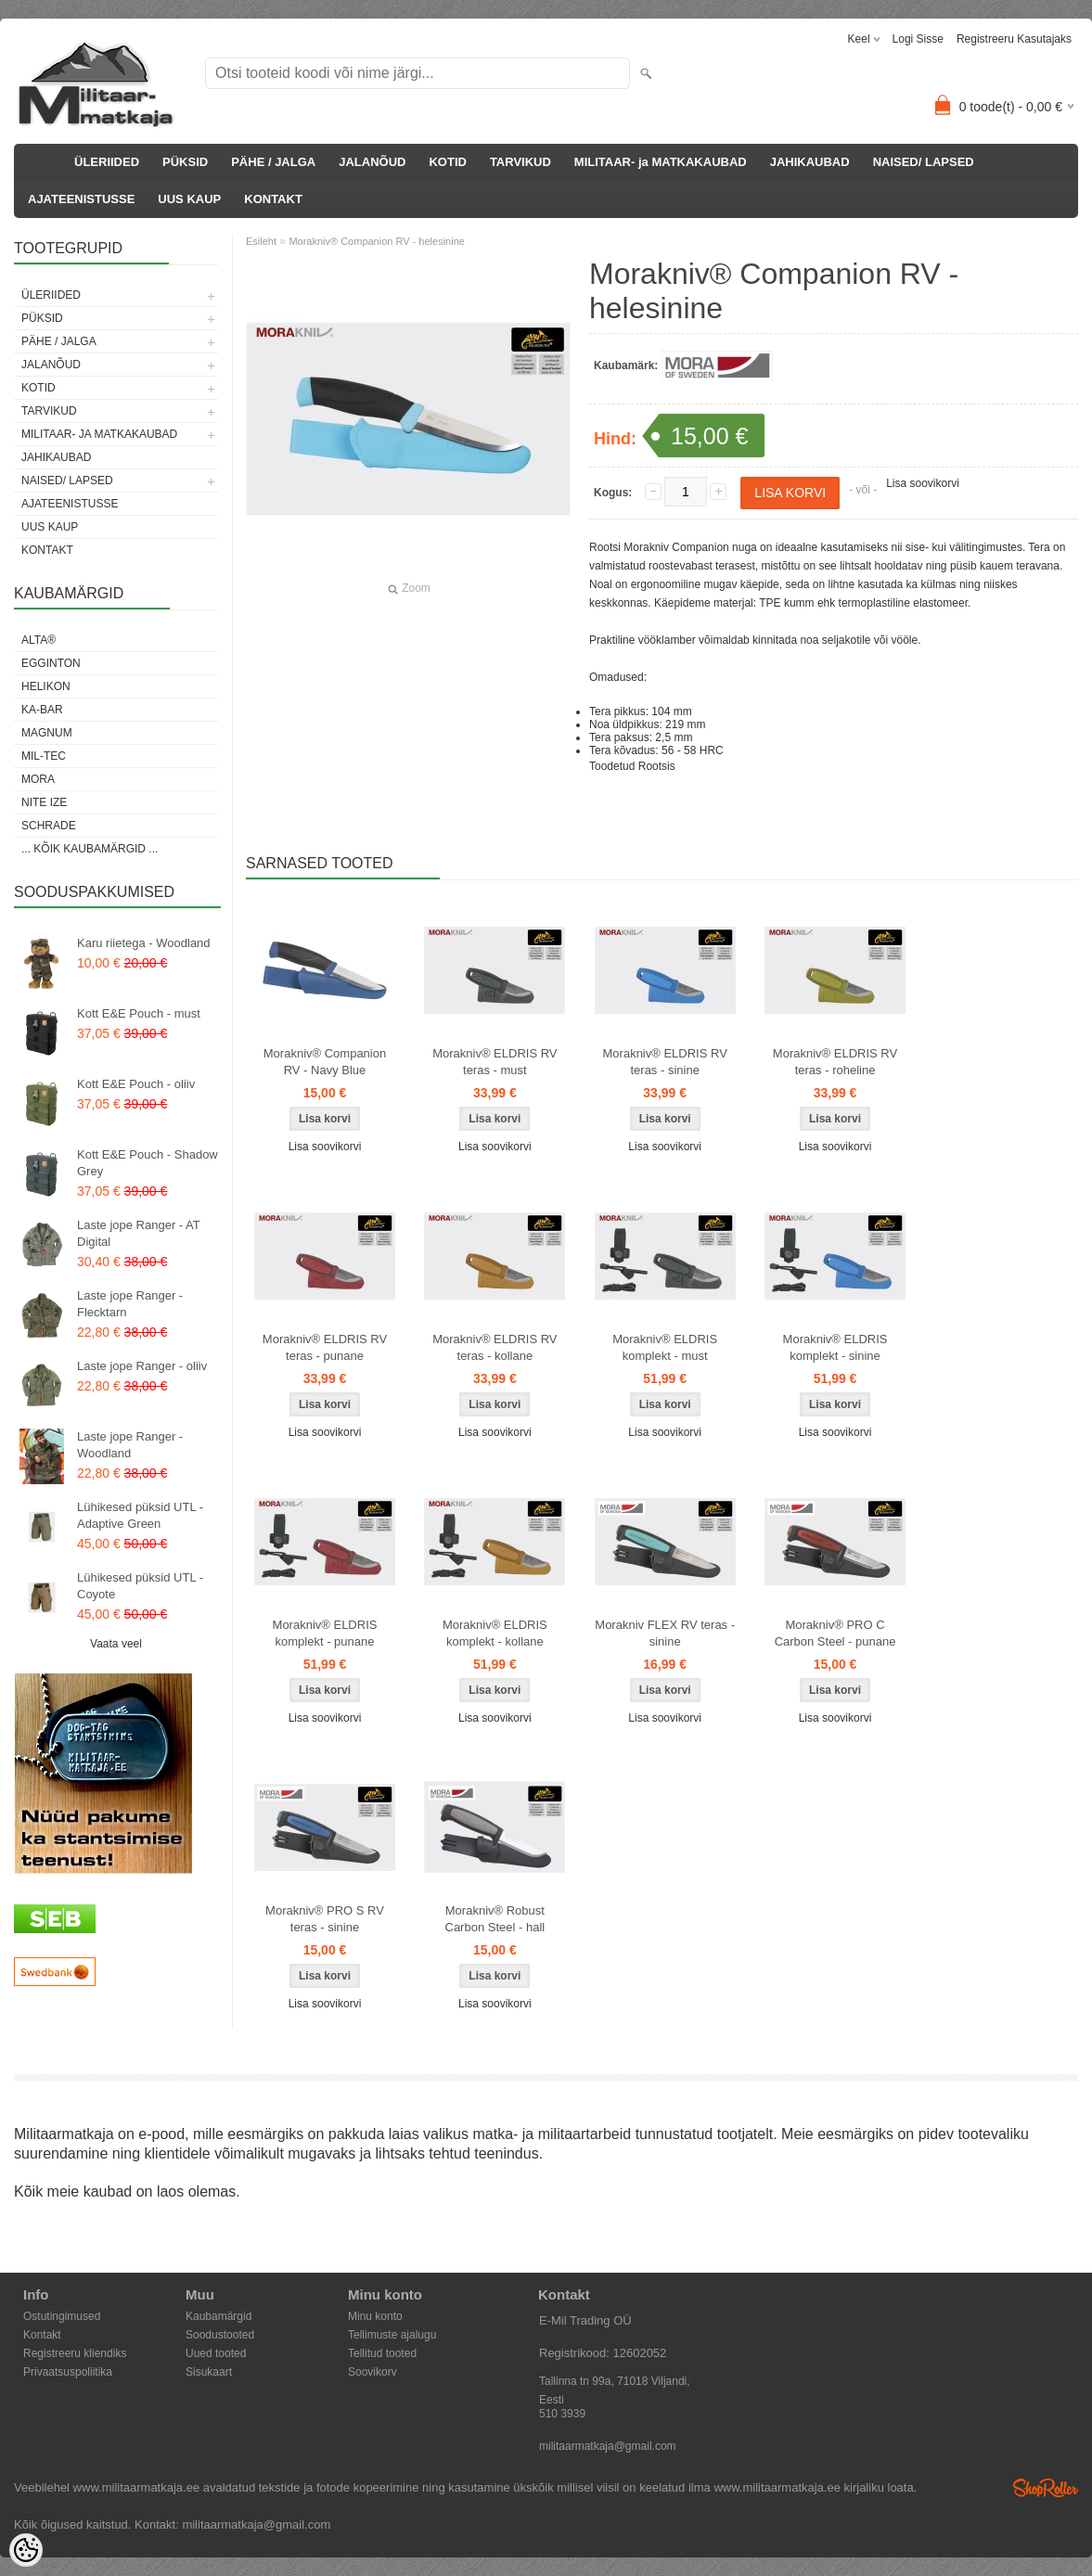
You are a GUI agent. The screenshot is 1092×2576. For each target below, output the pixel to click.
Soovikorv (372, 2371)
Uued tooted (216, 2353)
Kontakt (42, 2334)
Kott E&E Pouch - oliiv (136, 1084)
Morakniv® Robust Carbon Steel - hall (495, 1918)
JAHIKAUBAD (810, 162)
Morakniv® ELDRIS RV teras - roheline (835, 1061)
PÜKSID (185, 162)
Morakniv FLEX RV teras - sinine (665, 1633)
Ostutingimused (61, 2316)
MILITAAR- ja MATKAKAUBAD (660, 162)
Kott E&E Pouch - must (138, 1013)
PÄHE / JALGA (273, 162)
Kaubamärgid (218, 2316)
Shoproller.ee (1045, 2488)
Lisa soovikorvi (922, 483)
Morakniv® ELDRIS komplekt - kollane (495, 1633)
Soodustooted (220, 2334)
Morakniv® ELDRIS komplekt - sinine (835, 1347)
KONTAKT (273, 199)
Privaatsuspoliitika (67, 2371)
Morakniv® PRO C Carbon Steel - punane (835, 1633)
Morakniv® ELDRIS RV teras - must (494, 1061)
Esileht (261, 241)
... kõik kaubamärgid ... (89, 848)
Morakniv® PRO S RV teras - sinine (324, 1918)
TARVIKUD (520, 162)
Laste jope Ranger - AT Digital (138, 1233)
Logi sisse (918, 38)
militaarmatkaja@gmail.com (607, 2446)
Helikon (46, 686)
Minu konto (375, 2316)
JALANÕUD (372, 162)
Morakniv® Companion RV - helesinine (377, 241)
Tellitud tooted (382, 2353)
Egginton (51, 663)
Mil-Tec (43, 756)
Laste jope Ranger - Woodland (130, 1444)
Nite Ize (44, 802)
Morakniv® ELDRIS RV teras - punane (325, 1347)
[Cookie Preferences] (26, 2550)
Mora (38, 779)
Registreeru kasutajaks (1014, 38)
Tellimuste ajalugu (392, 2334)
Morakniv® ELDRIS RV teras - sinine (665, 1061)
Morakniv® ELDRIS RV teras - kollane (494, 1347)
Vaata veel (116, 1643)
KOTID (447, 162)
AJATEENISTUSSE (81, 199)
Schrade (48, 825)
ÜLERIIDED (106, 162)
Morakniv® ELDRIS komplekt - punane (325, 1633)
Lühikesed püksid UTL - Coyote (140, 1585)
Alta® (38, 640)
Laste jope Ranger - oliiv (142, 1366)
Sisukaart (209, 2371)
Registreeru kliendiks (74, 2353)
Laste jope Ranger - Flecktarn (130, 1303)
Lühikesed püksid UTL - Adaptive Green (140, 1515)
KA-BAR (42, 709)
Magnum (46, 732)
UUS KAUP (189, 199)
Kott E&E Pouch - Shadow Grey (147, 1162)
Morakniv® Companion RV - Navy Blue (324, 1061)
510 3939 (562, 2413)
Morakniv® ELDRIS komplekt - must (664, 1347)
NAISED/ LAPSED (923, 162)
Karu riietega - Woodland (144, 943)
